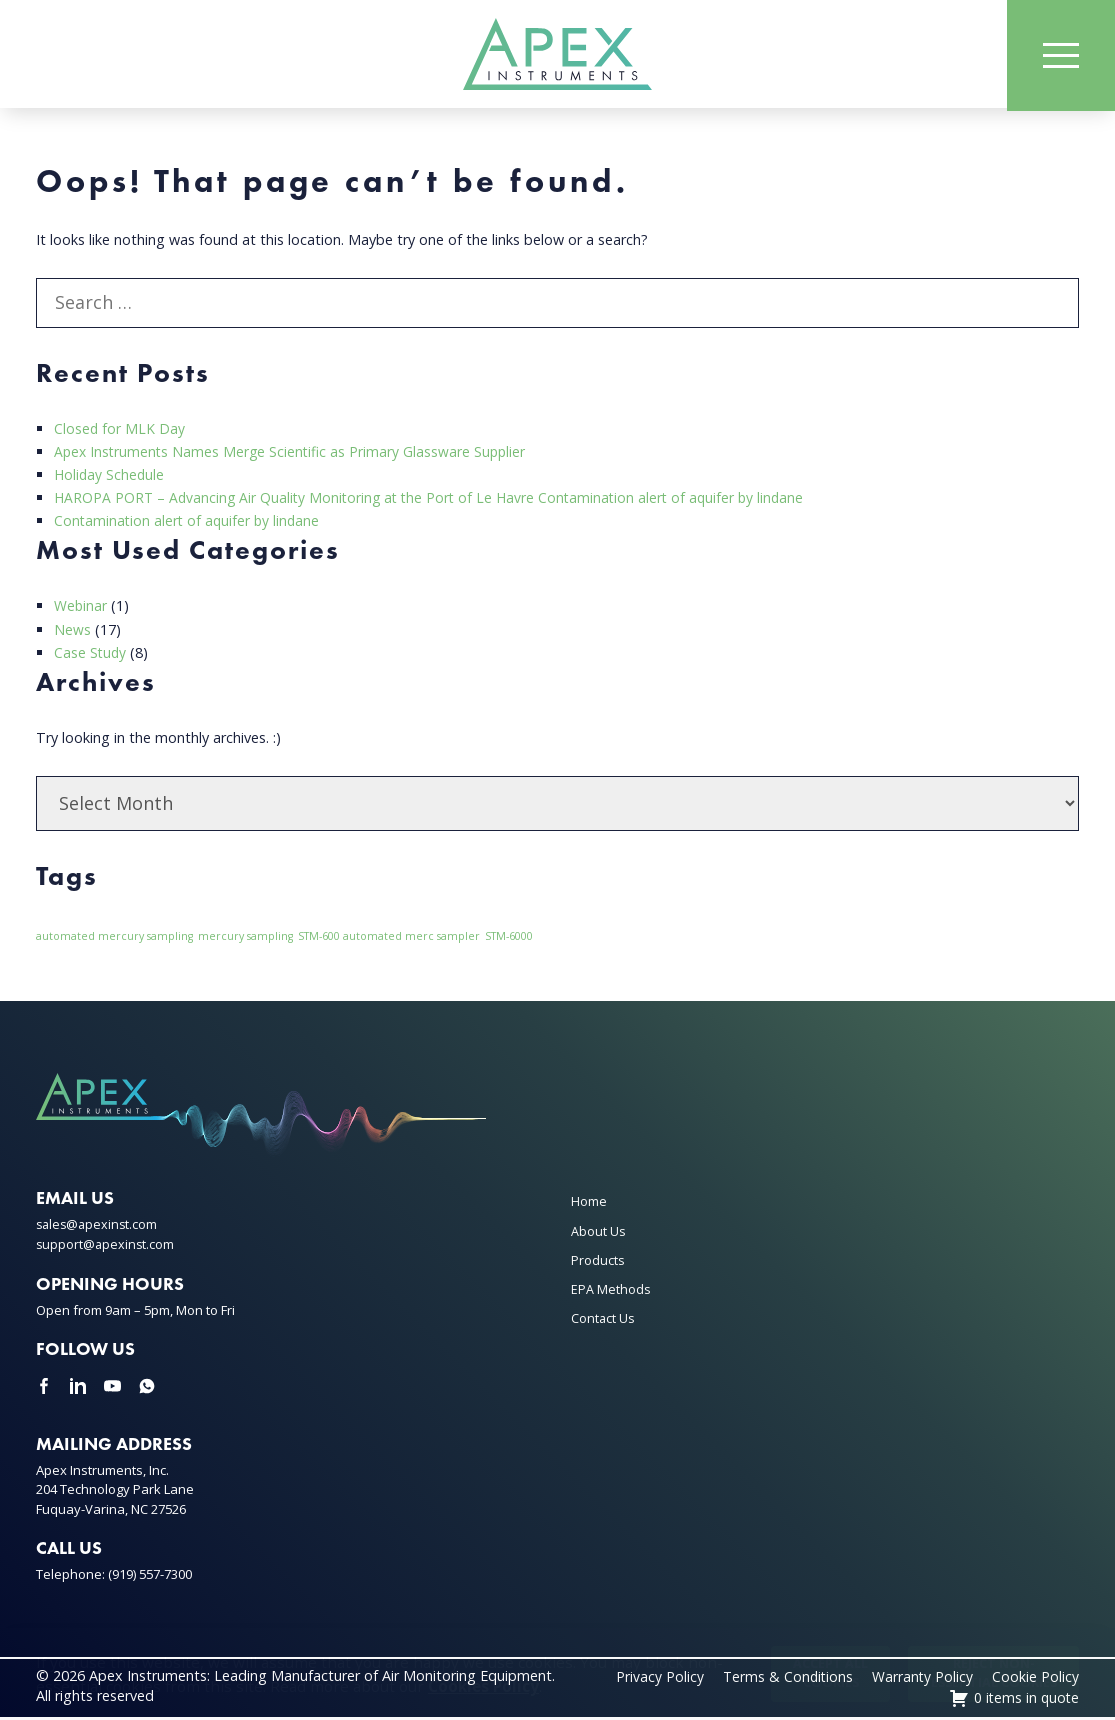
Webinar (81, 609)
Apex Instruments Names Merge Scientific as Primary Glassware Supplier (293, 455)
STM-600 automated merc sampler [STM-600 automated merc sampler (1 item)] (389, 940)
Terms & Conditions (785, 1679)
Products (598, 1263)
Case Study (91, 655)
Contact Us (603, 1322)
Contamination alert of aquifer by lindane (189, 524)
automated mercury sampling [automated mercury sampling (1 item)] (114, 940)
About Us (598, 1234)
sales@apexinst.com (99, 1228)
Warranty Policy (922, 1679)
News (72, 632)
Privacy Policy (656, 1679)
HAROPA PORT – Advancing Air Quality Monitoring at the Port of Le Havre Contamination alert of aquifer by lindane (437, 501)
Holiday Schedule (110, 478)
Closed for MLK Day (120, 432)
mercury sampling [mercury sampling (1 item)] (245, 940)
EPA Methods (611, 1293)
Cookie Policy (1035, 1679)
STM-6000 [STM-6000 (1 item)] (509, 940)
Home (589, 1205)
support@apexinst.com (106, 1248)
